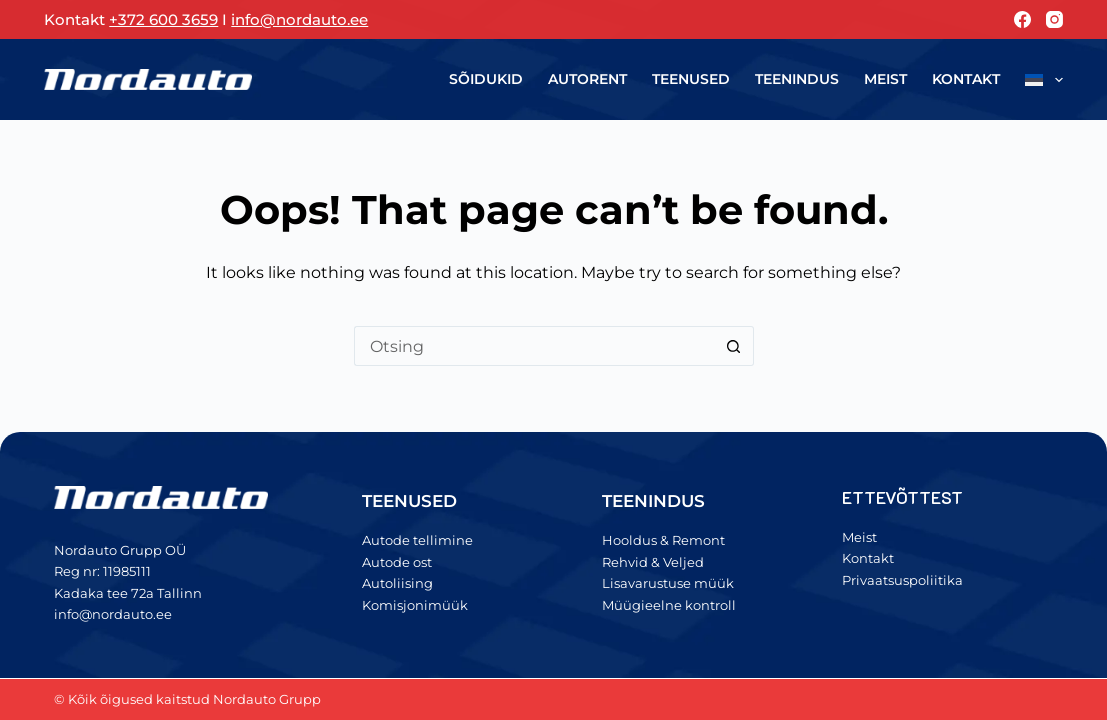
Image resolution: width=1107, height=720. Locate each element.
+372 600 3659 (163, 19)
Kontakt (966, 79)
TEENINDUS (653, 501)
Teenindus (797, 79)
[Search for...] (534, 346)
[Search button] (734, 346)
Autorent (587, 79)
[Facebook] (1022, 19)
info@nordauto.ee (299, 19)
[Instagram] (1054, 19)
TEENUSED (409, 501)
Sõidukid (486, 79)
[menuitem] (1037, 79)
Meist (885, 79)
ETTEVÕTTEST (903, 497)
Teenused (691, 79)
